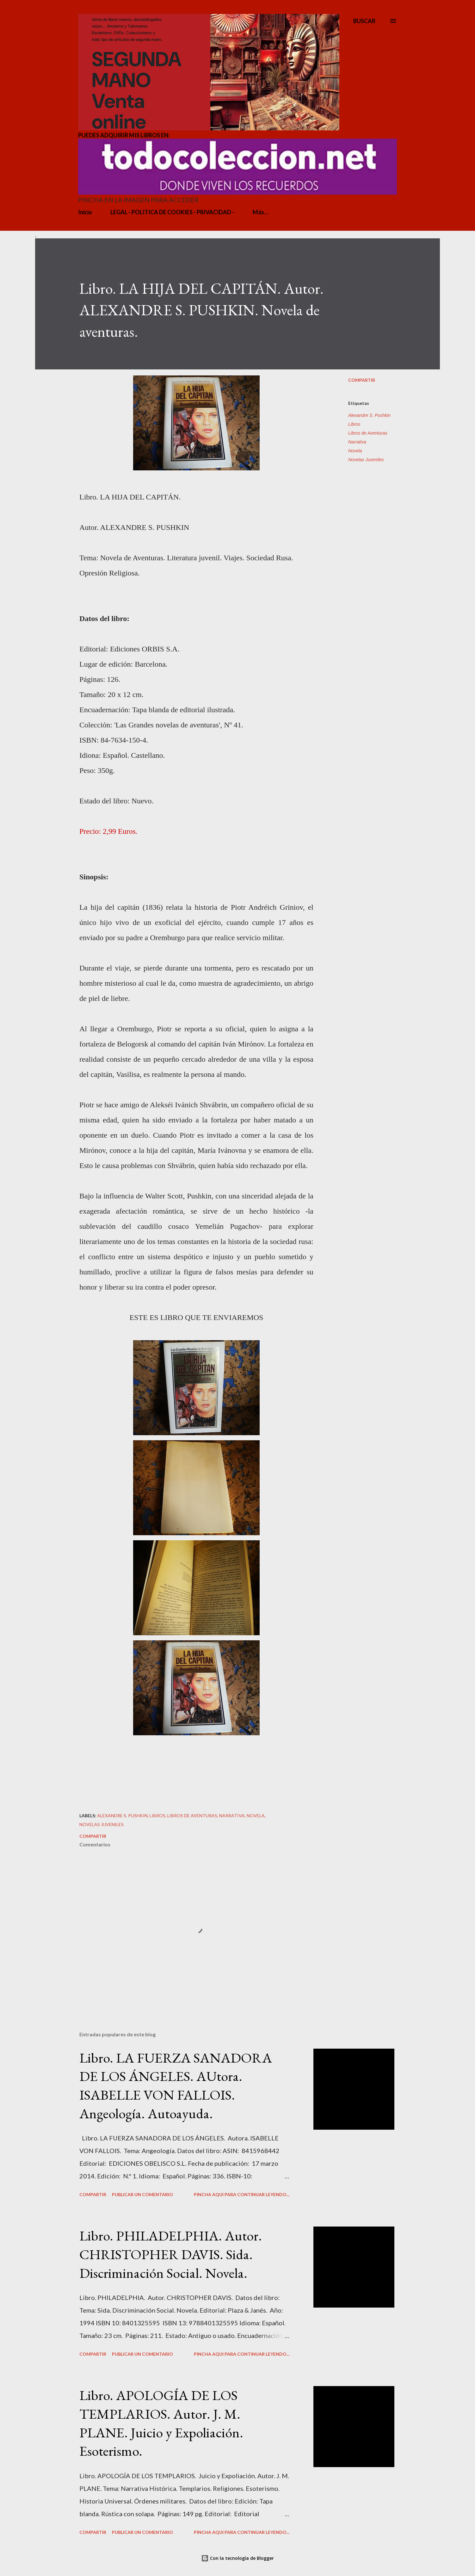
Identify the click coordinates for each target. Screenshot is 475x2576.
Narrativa (357, 441)
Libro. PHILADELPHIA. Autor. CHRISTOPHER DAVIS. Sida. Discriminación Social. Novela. (170, 2254)
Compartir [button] (361, 380)
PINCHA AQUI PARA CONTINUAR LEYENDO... (241, 2194)
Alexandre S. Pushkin (369, 415)
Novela (355, 450)
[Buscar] (364, 21)
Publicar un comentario (142, 2194)
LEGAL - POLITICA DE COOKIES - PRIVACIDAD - (172, 212)
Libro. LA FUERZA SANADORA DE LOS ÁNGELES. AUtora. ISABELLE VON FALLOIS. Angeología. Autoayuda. (175, 2085)
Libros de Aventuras (367, 433)
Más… (260, 212)
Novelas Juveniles (366, 459)
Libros (354, 424)
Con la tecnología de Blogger (237, 2558)
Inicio (85, 212)
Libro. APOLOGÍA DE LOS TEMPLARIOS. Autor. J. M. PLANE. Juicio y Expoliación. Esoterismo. (161, 2423)
